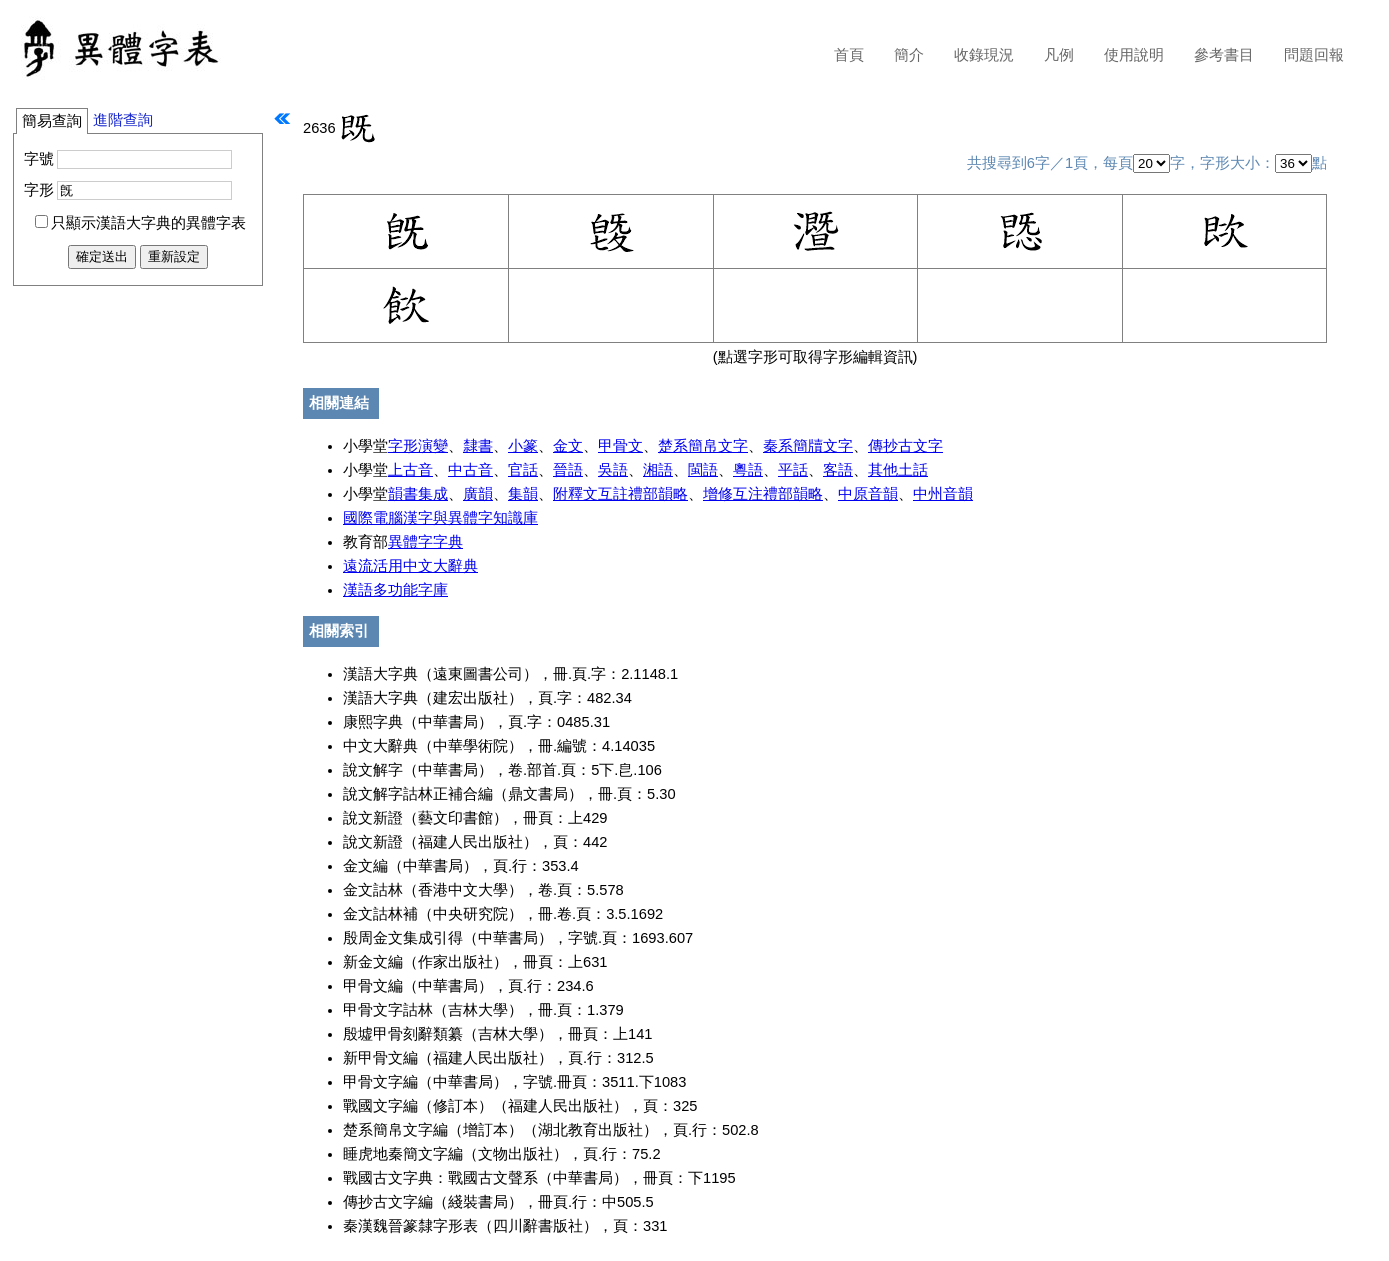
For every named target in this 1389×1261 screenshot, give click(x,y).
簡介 (909, 55)
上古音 (410, 470)
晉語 (568, 470)
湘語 (658, 470)
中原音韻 (868, 494)
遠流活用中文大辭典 (410, 566)
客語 (838, 470)
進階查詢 (123, 120)
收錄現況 (984, 55)
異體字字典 (425, 542)
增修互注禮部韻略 (763, 494)
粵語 (748, 470)
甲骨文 (620, 446)
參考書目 (1224, 55)
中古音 (470, 470)
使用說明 (1134, 55)
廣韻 (478, 494)
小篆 (523, 446)
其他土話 (898, 470)
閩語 (703, 470)
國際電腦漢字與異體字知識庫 (440, 518)
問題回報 (1314, 55)
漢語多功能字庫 (395, 590)
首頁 (849, 55)
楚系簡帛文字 (703, 446)
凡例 (1059, 55)
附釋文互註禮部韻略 (620, 494)
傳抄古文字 (905, 446)
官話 (523, 470)
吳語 (613, 470)
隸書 (478, 446)
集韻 (523, 494)
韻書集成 (418, 494)
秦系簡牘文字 (808, 446)
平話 (793, 470)
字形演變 (418, 446)
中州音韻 (943, 494)
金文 (568, 446)
